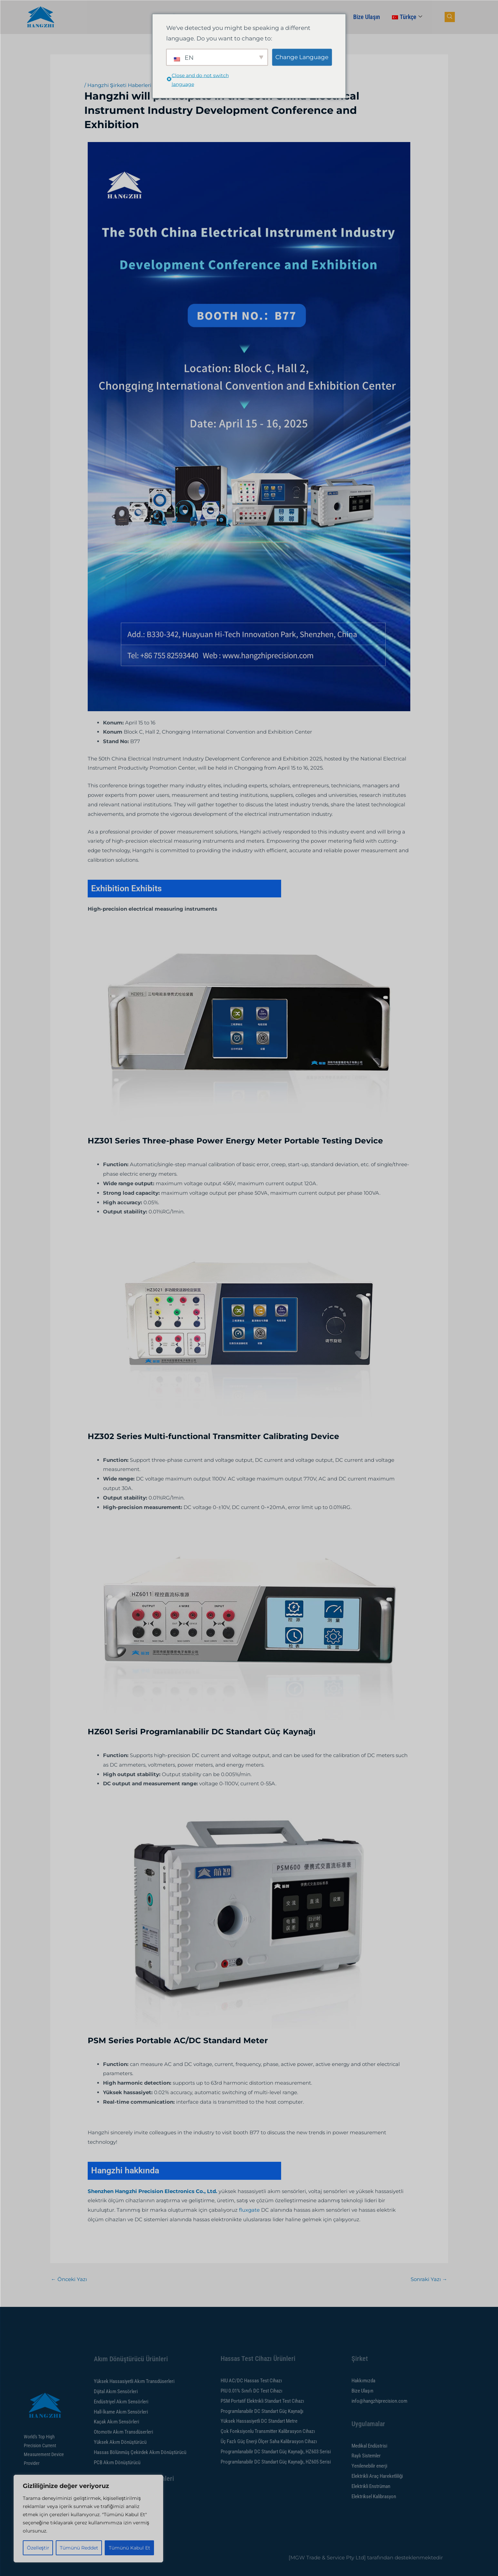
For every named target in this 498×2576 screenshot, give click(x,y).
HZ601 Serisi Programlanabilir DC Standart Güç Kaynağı (201, 1731)
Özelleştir (38, 2548)
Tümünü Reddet (79, 2548)
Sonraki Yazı (429, 2279)
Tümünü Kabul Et (129, 2548)
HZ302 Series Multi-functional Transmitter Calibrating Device (213, 1436)
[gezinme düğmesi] (450, 17)
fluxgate (249, 2210)
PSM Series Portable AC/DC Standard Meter (178, 2040)
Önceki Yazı (69, 2279)
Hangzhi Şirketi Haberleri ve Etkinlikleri (137, 85)
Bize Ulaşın (366, 16)
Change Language (301, 56)
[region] (88, 2518)
